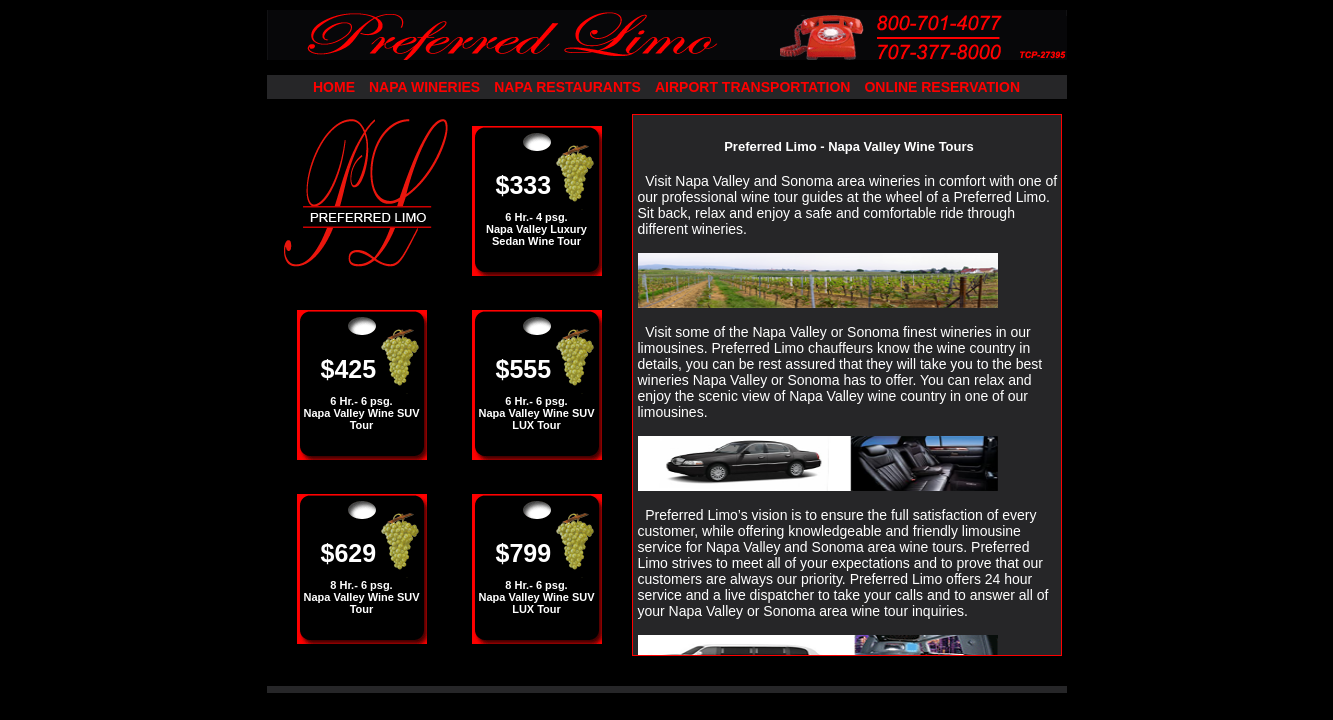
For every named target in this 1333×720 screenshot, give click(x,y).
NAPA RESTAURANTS (567, 87)
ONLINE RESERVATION (942, 87)
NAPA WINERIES (424, 87)
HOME (334, 87)
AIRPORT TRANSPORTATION (752, 87)
